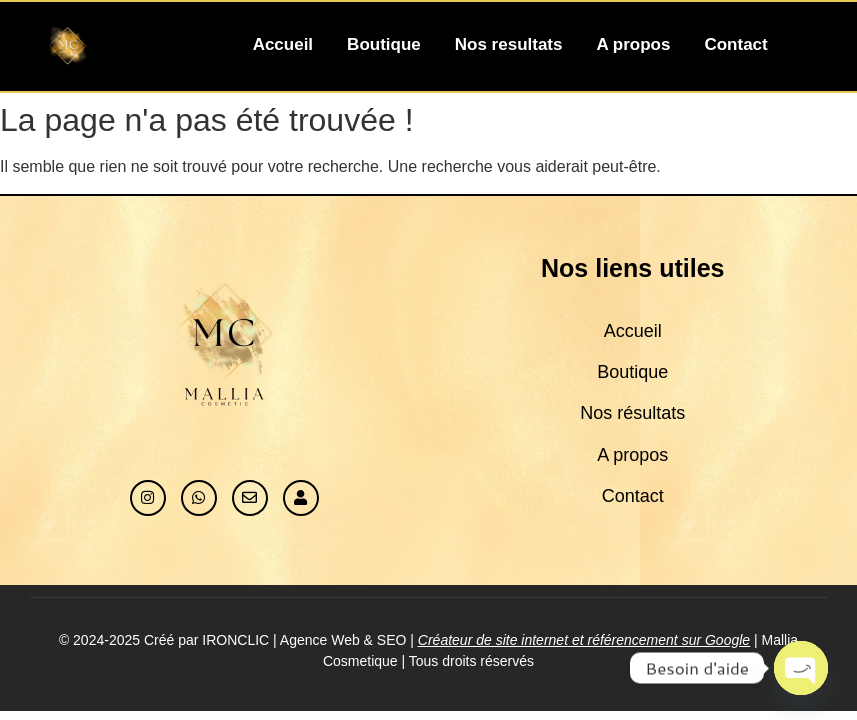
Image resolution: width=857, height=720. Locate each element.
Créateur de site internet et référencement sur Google (584, 640)
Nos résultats (632, 413)
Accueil (283, 44)
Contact (735, 44)
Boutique (384, 44)
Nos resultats (509, 44)
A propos (633, 44)
